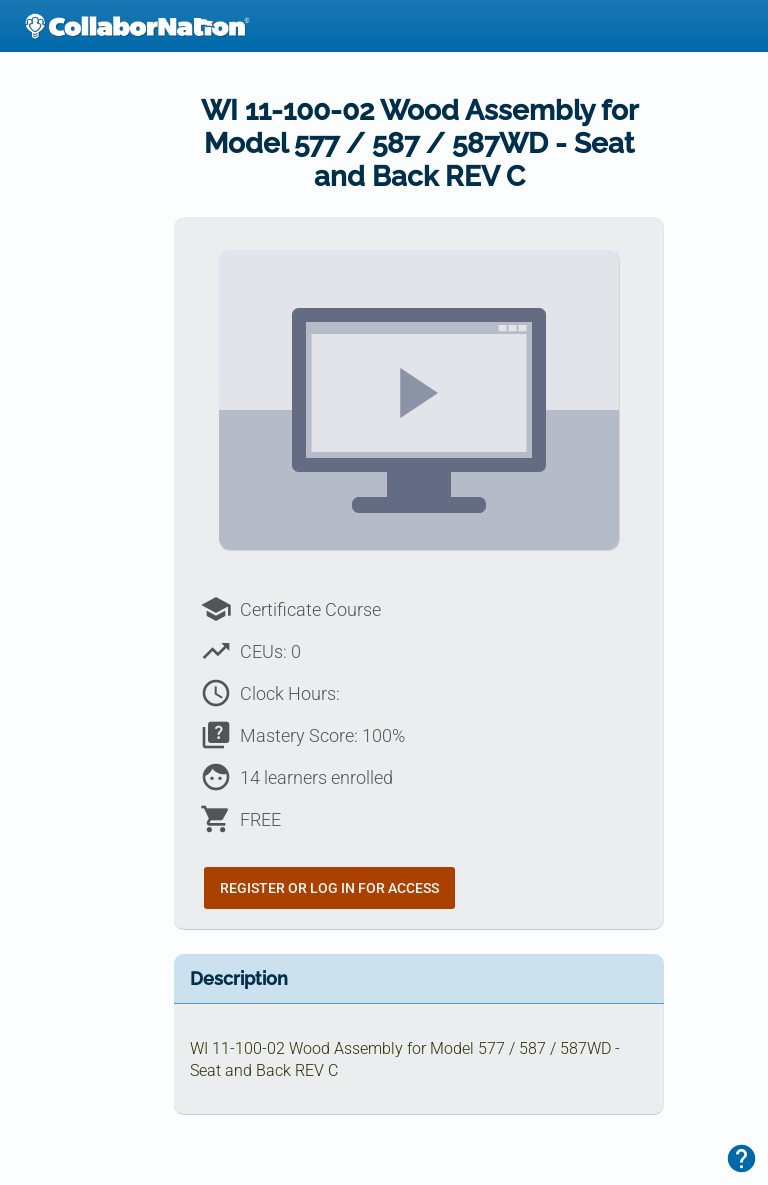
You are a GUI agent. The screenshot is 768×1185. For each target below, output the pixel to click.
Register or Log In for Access (329, 888)
